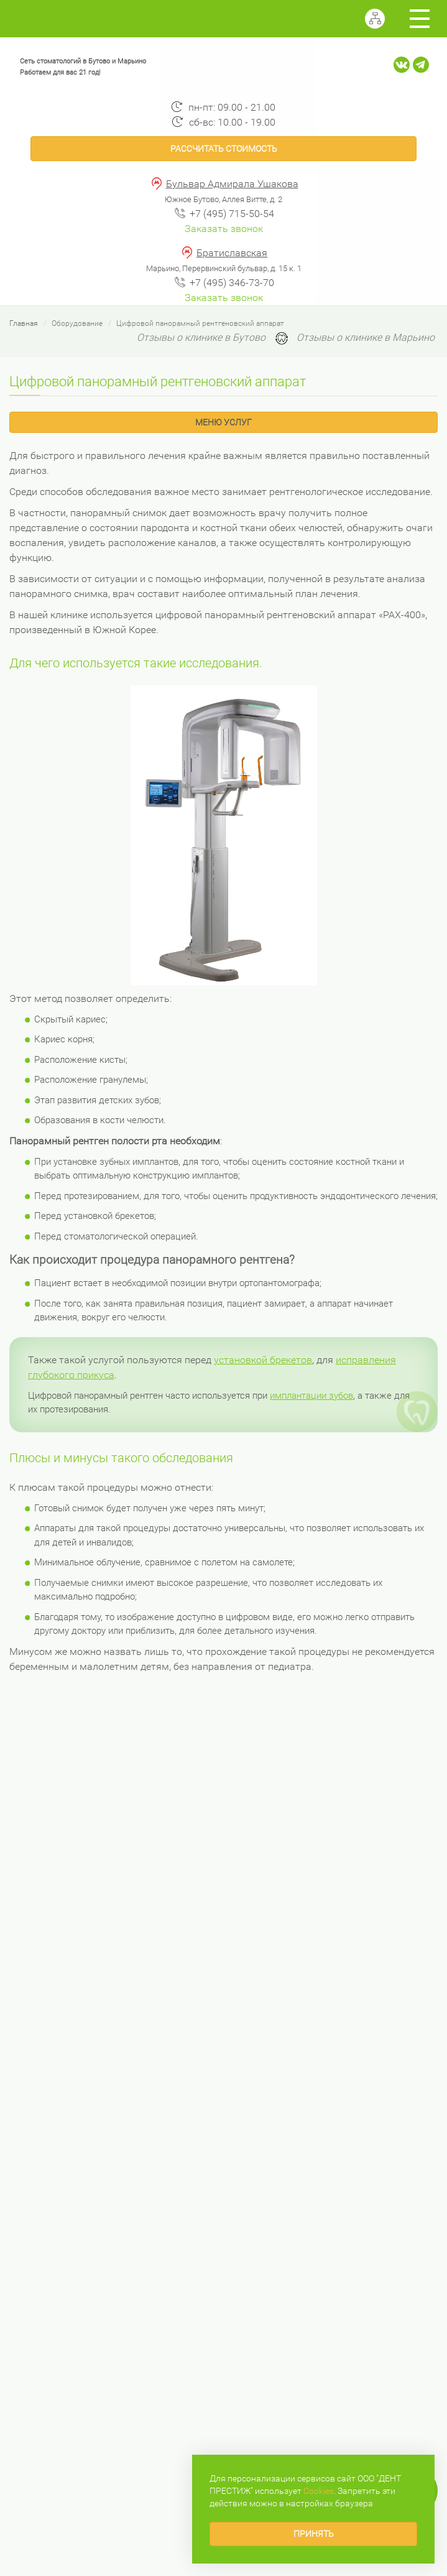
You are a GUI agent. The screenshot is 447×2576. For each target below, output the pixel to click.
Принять (313, 2534)
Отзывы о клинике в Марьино (366, 337)
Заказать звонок (224, 228)
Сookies (318, 2491)
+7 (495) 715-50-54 (232, 214)
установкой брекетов (263, 1360)
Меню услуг (223, 422)
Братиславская (231, 253)
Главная (23, 323)
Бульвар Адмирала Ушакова (232, 184)
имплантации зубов (311, 1395)
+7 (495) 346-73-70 (232, 283)
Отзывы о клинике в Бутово (201, 337)
